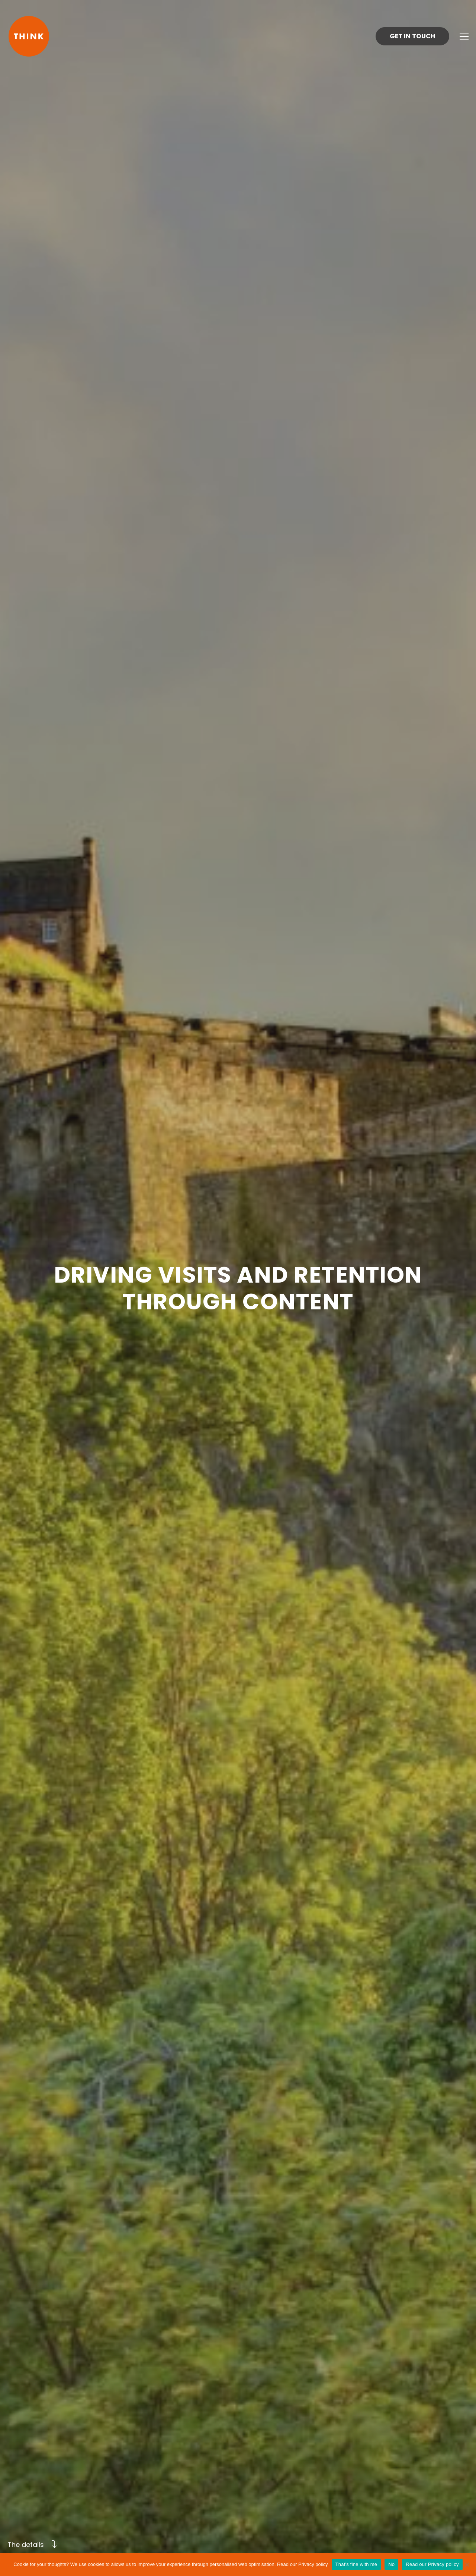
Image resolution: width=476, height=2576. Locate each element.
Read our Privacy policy (302, 2564)
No (391, 2564)
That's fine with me (356, 2564)
